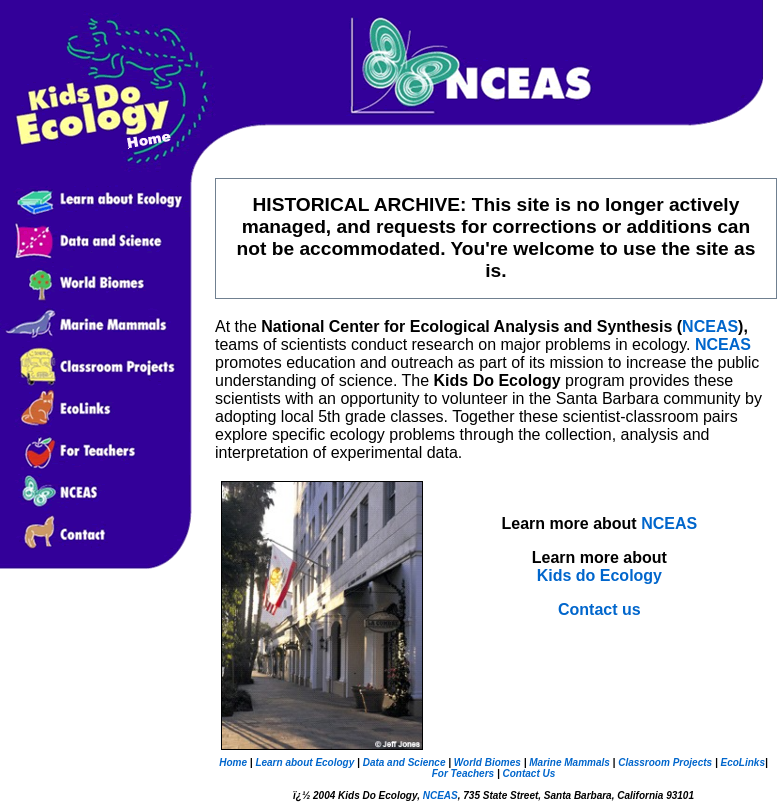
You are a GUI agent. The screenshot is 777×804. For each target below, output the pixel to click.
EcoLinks (741, 762)
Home (233, 762)
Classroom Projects (665, 762)
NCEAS (710, 326)
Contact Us (528, 773)
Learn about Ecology (304, 762)
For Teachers (463, 773)
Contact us (599, 609)
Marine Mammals (569, 762)
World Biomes (486, 762)
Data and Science (404, 762)
